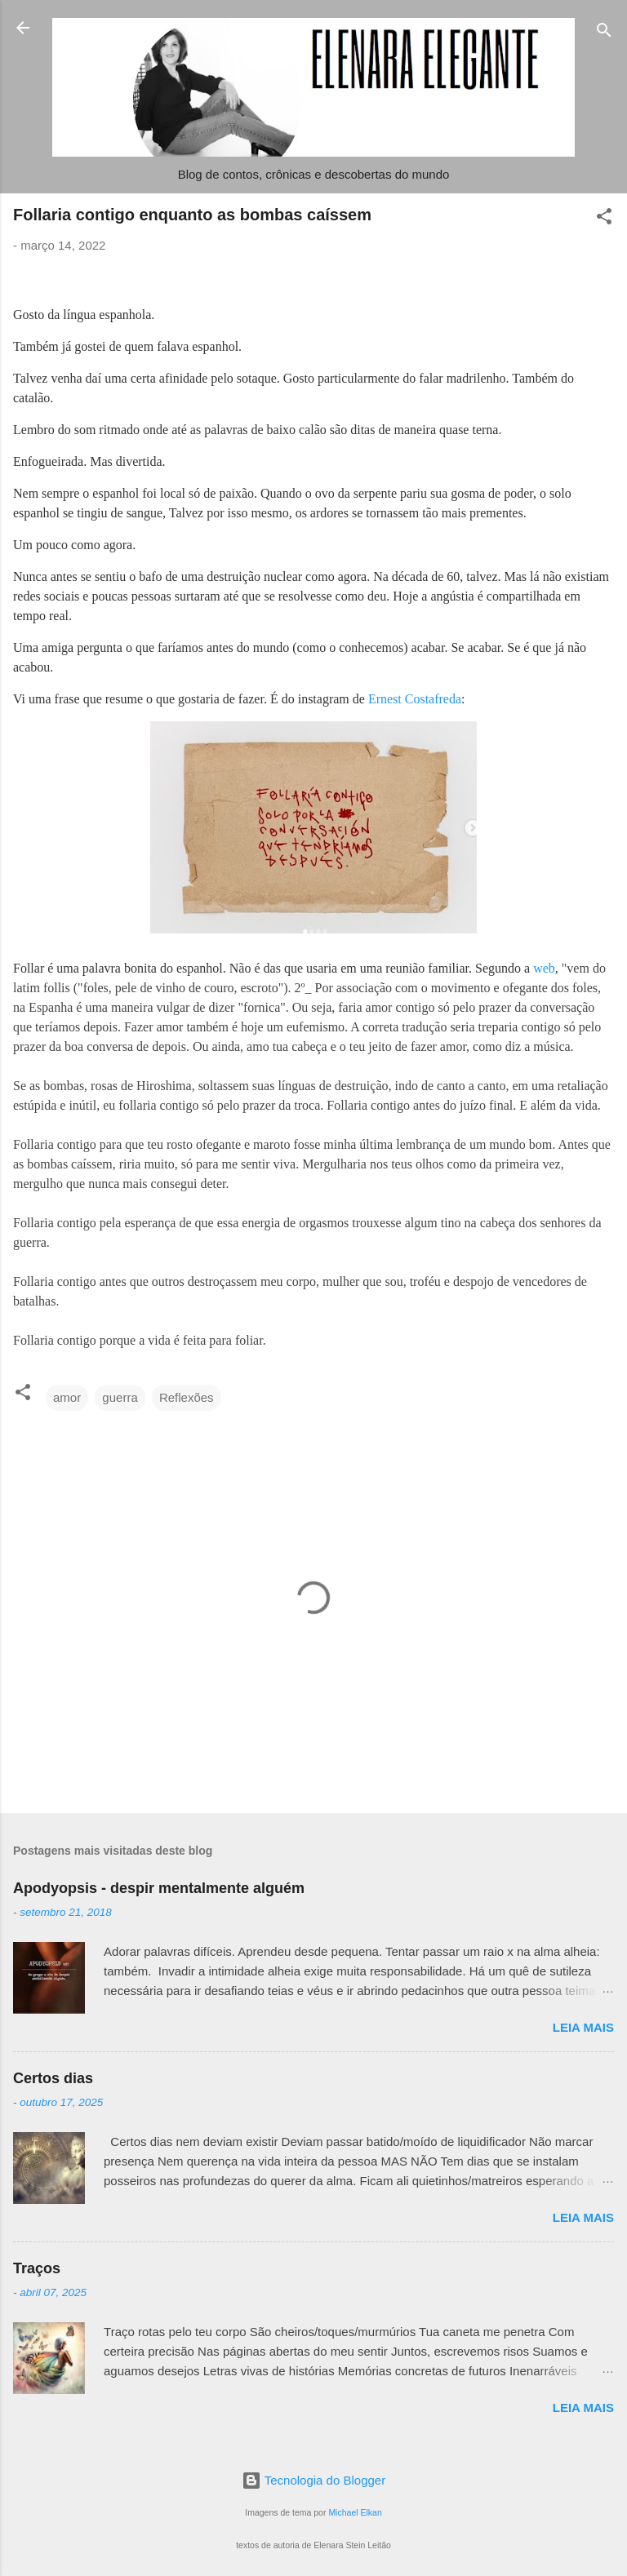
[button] (604, 219)
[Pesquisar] (604, 33)
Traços (36, 2268)
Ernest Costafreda (414, 699)
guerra (119, 1397)
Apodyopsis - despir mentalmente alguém (159, 1888)
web (544, 968)
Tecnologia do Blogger (313, 2480)
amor (67, 1397)
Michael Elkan (354, 2512)
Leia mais (583, 2027)
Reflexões (186, 1397)
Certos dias (53, 2078)
